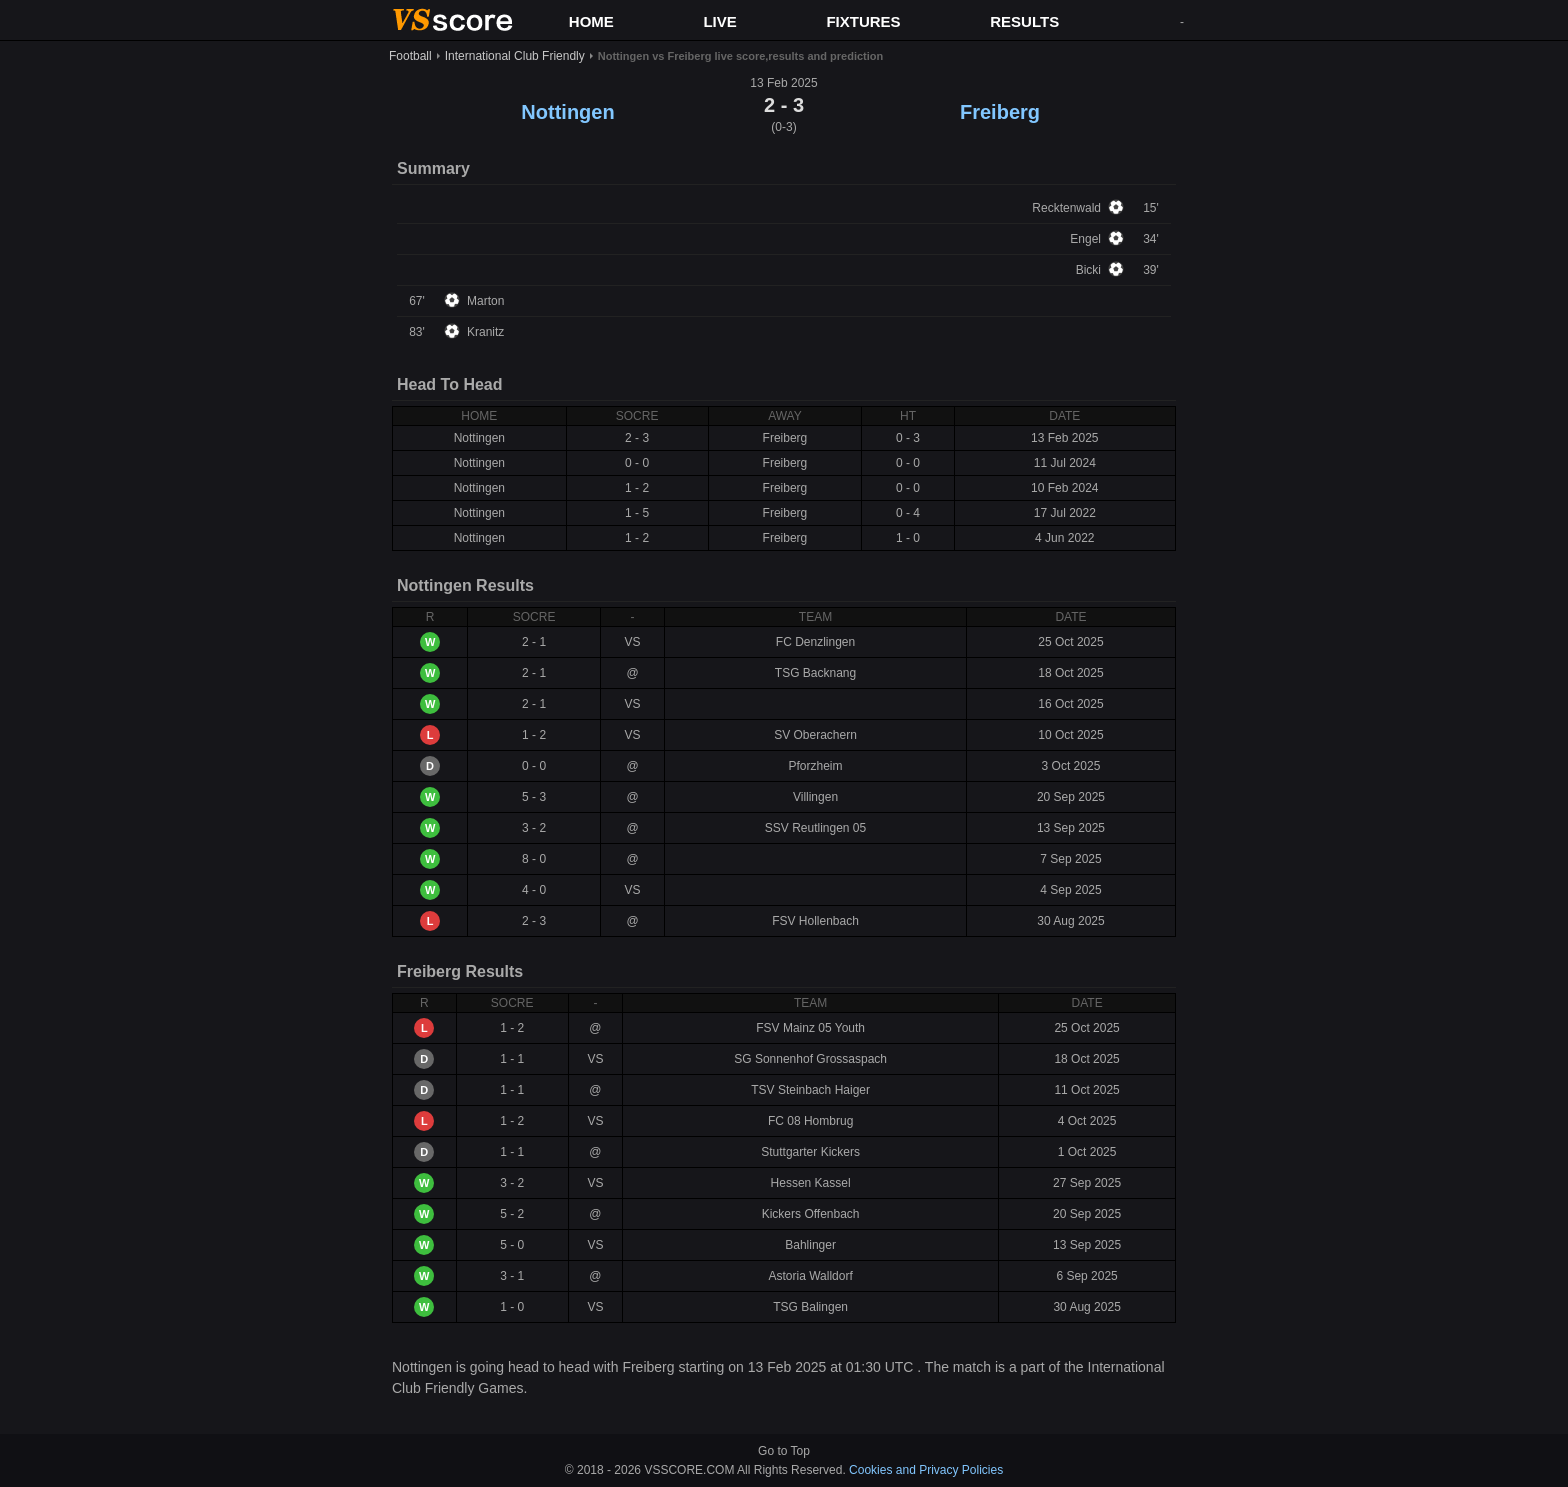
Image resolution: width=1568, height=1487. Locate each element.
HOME (591, 21)
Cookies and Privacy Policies (926, 1470)
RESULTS (1024, 21)
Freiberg (1000, 112)
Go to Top (784, 1451)
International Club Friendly (515, 56)
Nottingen (567, 112)
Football (410, 56)
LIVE (719, 21)
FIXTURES (863, 21)
